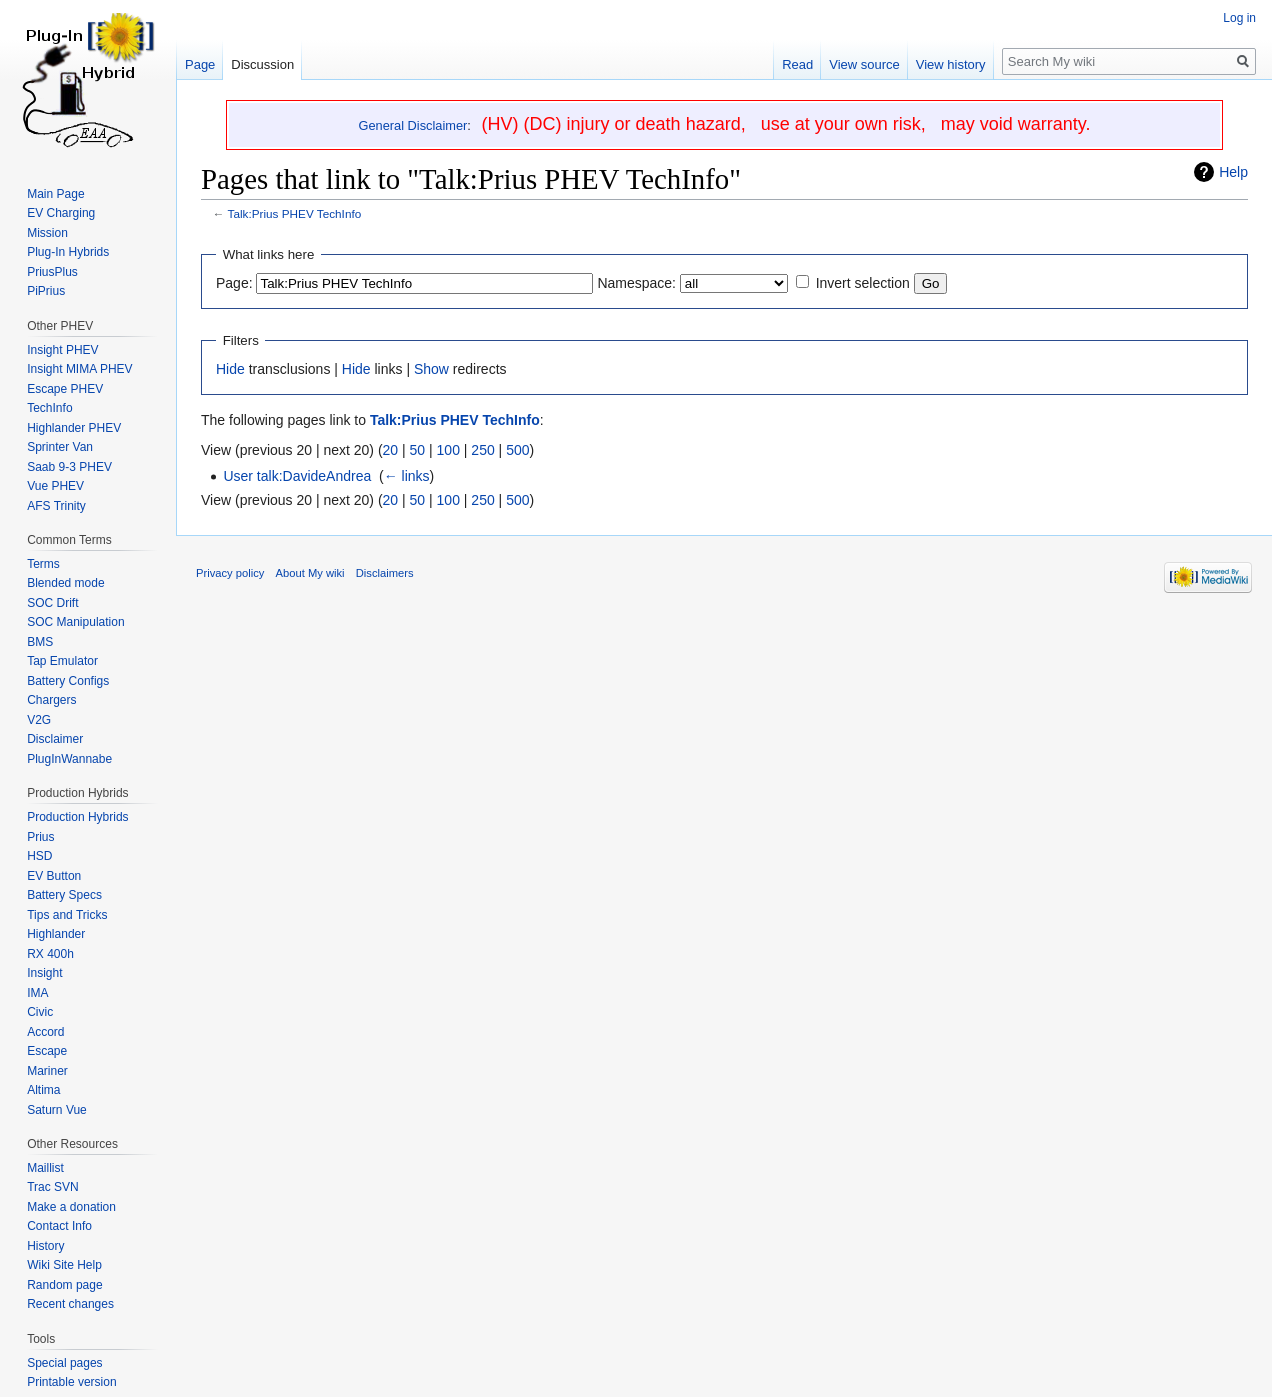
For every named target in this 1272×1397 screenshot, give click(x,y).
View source (864, 64)
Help (1233, 172)
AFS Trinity (56, 506)
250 (482, 450)
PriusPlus (52, 272)
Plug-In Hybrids (68, 252)
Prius (40, 837)
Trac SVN (53, 1187)
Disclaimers (385, 573)
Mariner (47, 1071)
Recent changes (70, 1304)
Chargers (51, 700)
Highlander (56, 934)
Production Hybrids (77, 817)
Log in (1239, 18)
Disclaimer (55, 739)
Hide (230, 369)
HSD (39, 856)
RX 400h (50, 954)
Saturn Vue (57, 1110)
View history (951, 64)
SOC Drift (52, 603)
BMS (40, 642)
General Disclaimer (413, 125)
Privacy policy (230, 573)
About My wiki (310, 573)
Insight (44, 973)
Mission (47, 233)
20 (391, 450)
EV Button (54, 876)
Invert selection (863, 283)
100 (448, 450)
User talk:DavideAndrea (297, 476)
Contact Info (59, 1226)
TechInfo (49, 408)
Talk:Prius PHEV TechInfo (295, 213)
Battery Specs (64, 895)
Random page (64, 1285)
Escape (47, 1051)
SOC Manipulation (75, 622)
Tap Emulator (62, 661)
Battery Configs (68, 681)
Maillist (45, 1168)
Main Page (55, 194)
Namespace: (636, 283)
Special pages (64, 1363)
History (45, 1246)
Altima (43, 1090)
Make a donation (71, 1207)
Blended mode (65, 583)
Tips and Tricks (67, 915)
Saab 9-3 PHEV (69, 467)
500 (517, 450)
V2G (39, 720)
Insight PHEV (62, 350)
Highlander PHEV (74, 428)
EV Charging (61, 213)
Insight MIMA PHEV (79, 369)
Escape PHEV (65, 389)
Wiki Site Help (64, 1265)
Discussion (262, 64)
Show (431, 369)
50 (418, 450)
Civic (40, 1012)
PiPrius (46, 291)
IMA (37, 993)
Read (797, 64)
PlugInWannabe (69, 759)
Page (200, 64)
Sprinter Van (60, 447)
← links (407, 476)
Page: (234, 283)
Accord (45, 1032)
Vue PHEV (55, 486)
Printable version (71, 1382)
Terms (43, 564)
